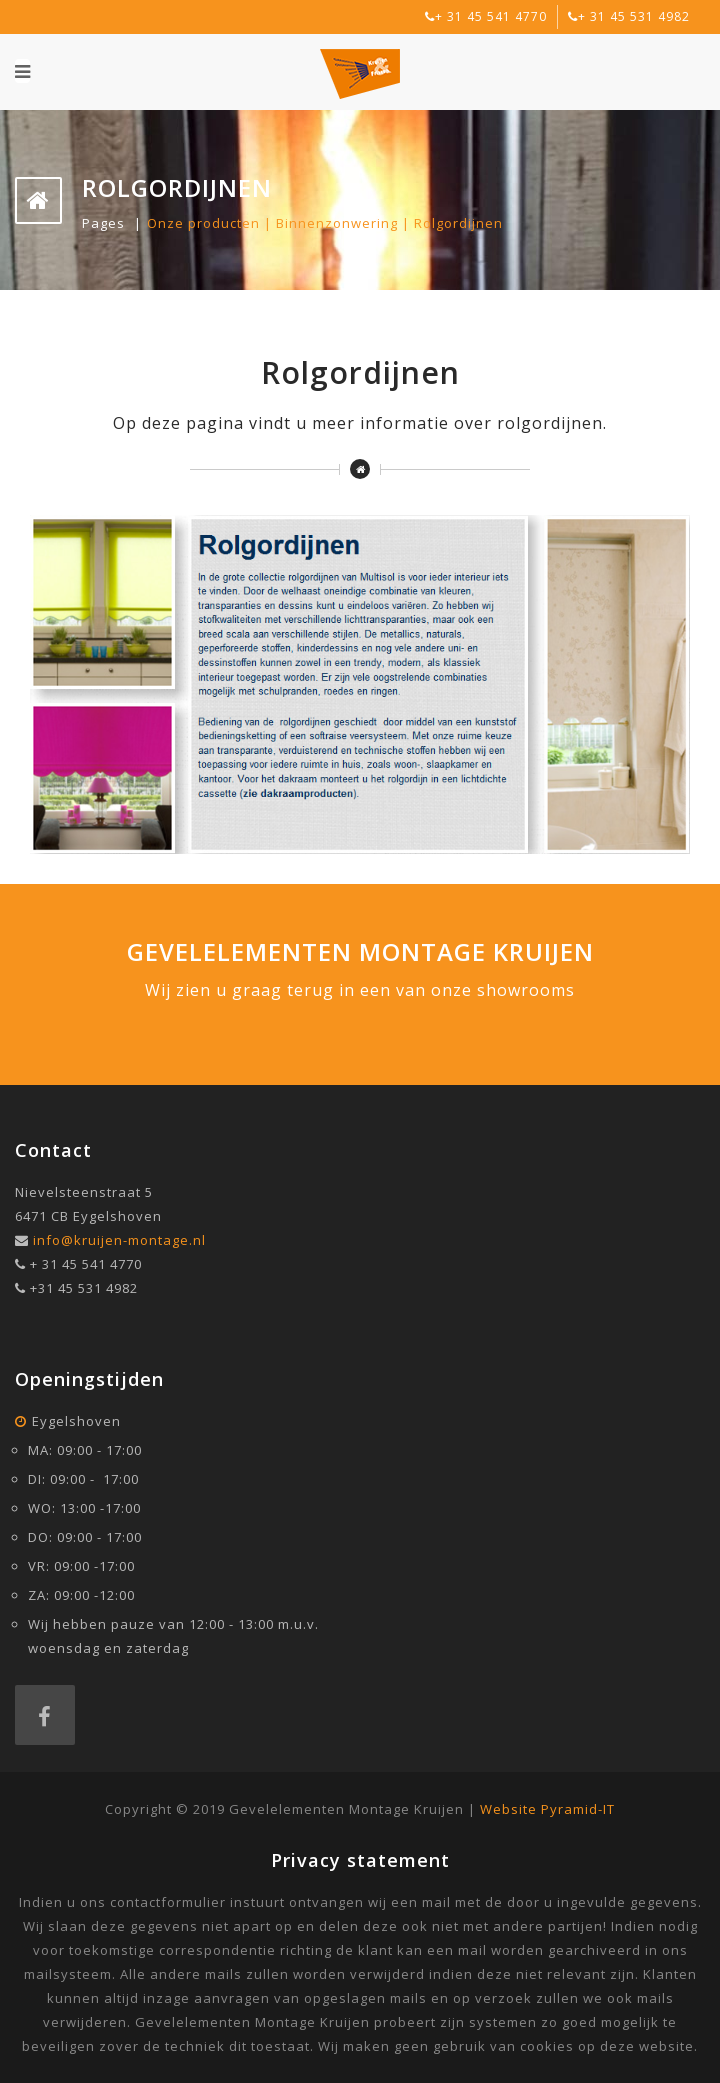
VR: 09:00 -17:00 (81, 1566)
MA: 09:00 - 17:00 (85, 1450)
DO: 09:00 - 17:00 (85, 1537)
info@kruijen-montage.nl (119, 1240)
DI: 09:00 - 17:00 (83, 1479)
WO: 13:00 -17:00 (84, 1508)
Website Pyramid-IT (547, 1809)
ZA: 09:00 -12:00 (81, 1595)
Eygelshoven (76, 1421)
